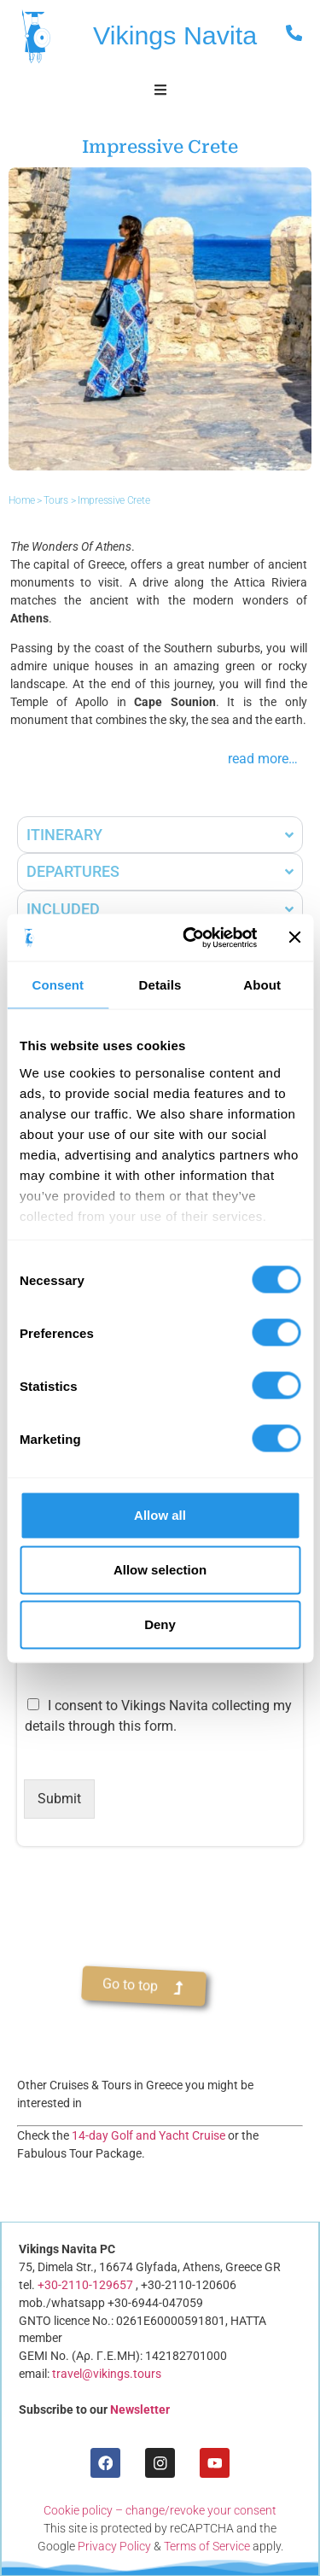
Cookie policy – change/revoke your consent (160, 2510)
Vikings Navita (175, 35)
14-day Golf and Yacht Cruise (148, 2135)
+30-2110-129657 (85, 2285)
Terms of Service (207, 2546)
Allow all (160, 1515)
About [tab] (262, 985)
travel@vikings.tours (106, 2373)
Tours (56, 500)
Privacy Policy (114, 2546)
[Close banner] (294, 937)
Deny (160, 1624)
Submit (59, 1798)
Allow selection (160, 1570)
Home (22, 500)
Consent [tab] (58, 985)
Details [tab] (160, 985)
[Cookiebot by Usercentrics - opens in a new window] (191, 937)
